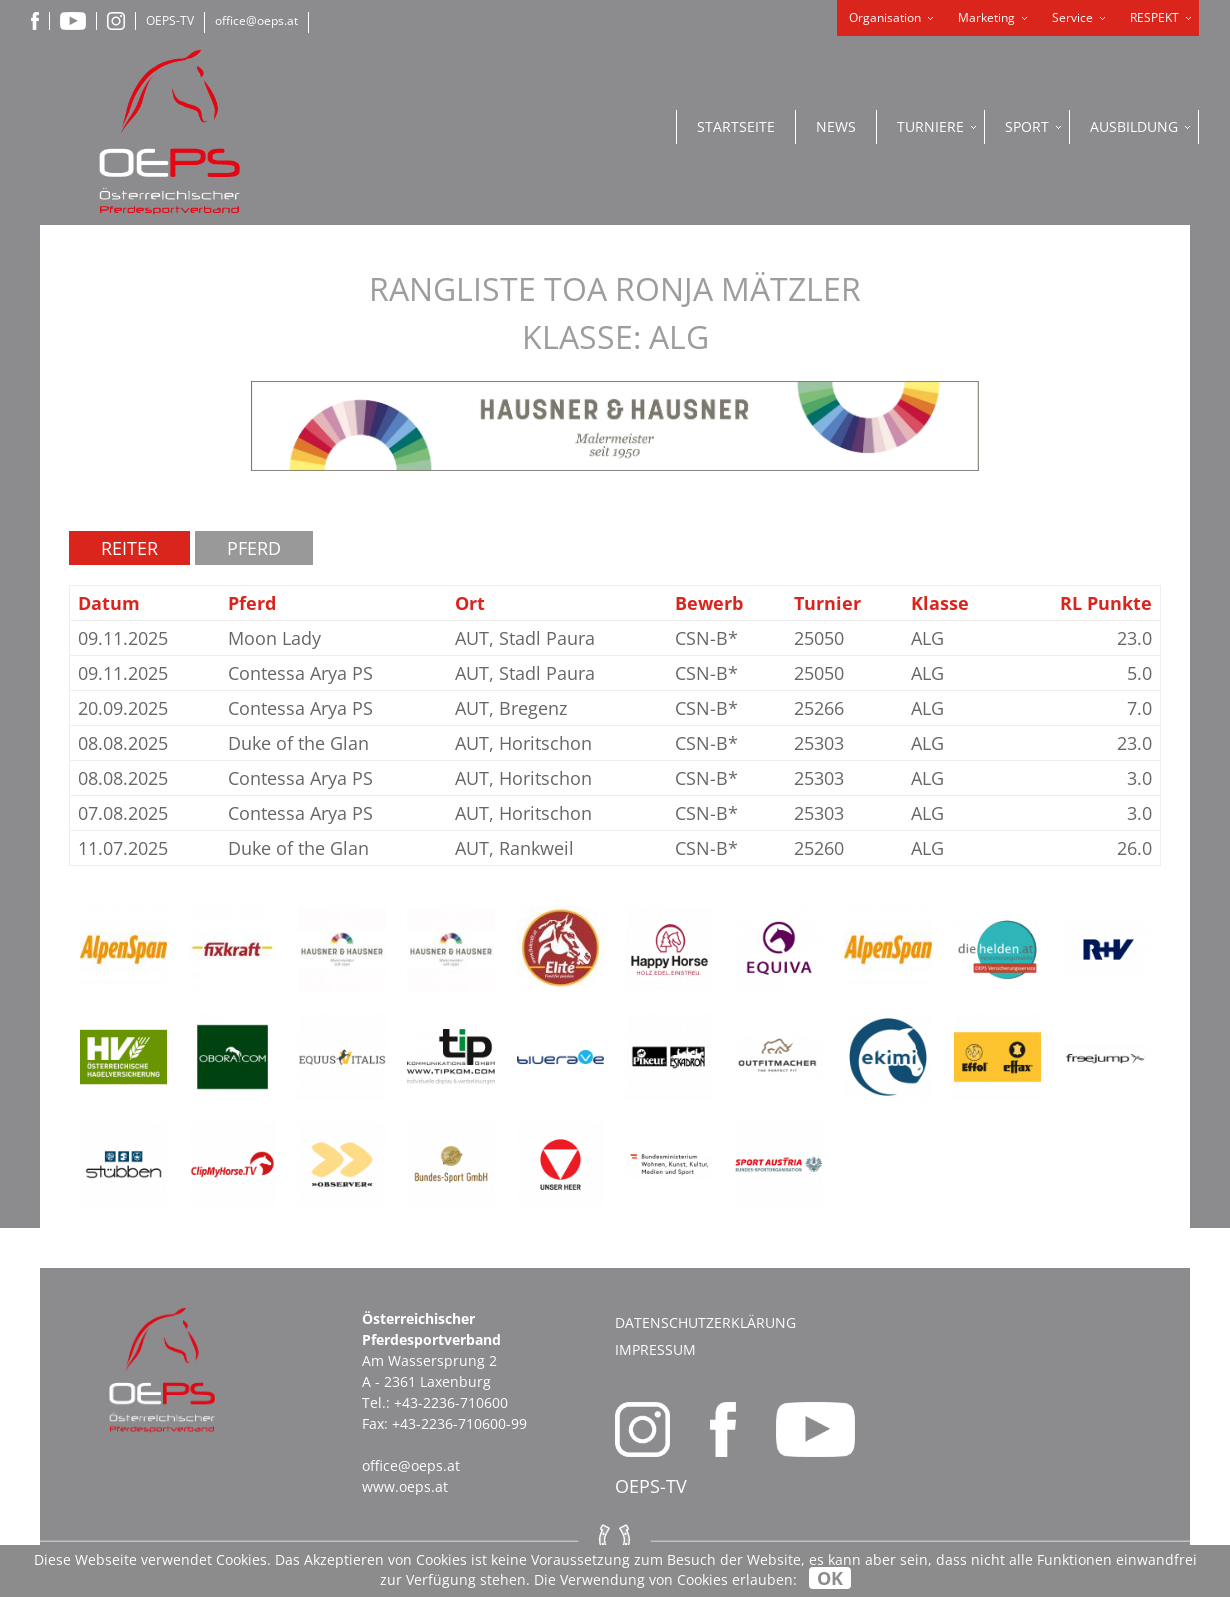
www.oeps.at (405, 1486)
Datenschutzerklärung (705, 1322)
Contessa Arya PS (300, 673)
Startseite (736, 126)
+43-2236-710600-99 (459, 1423)
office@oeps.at (256, 20)
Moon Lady (274, 638)
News (836, 126)
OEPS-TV (170, 20)
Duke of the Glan (298, 743)
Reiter (129, 548)
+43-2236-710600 (451, 1402)
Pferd (254, 548)
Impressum (655, 1349)
